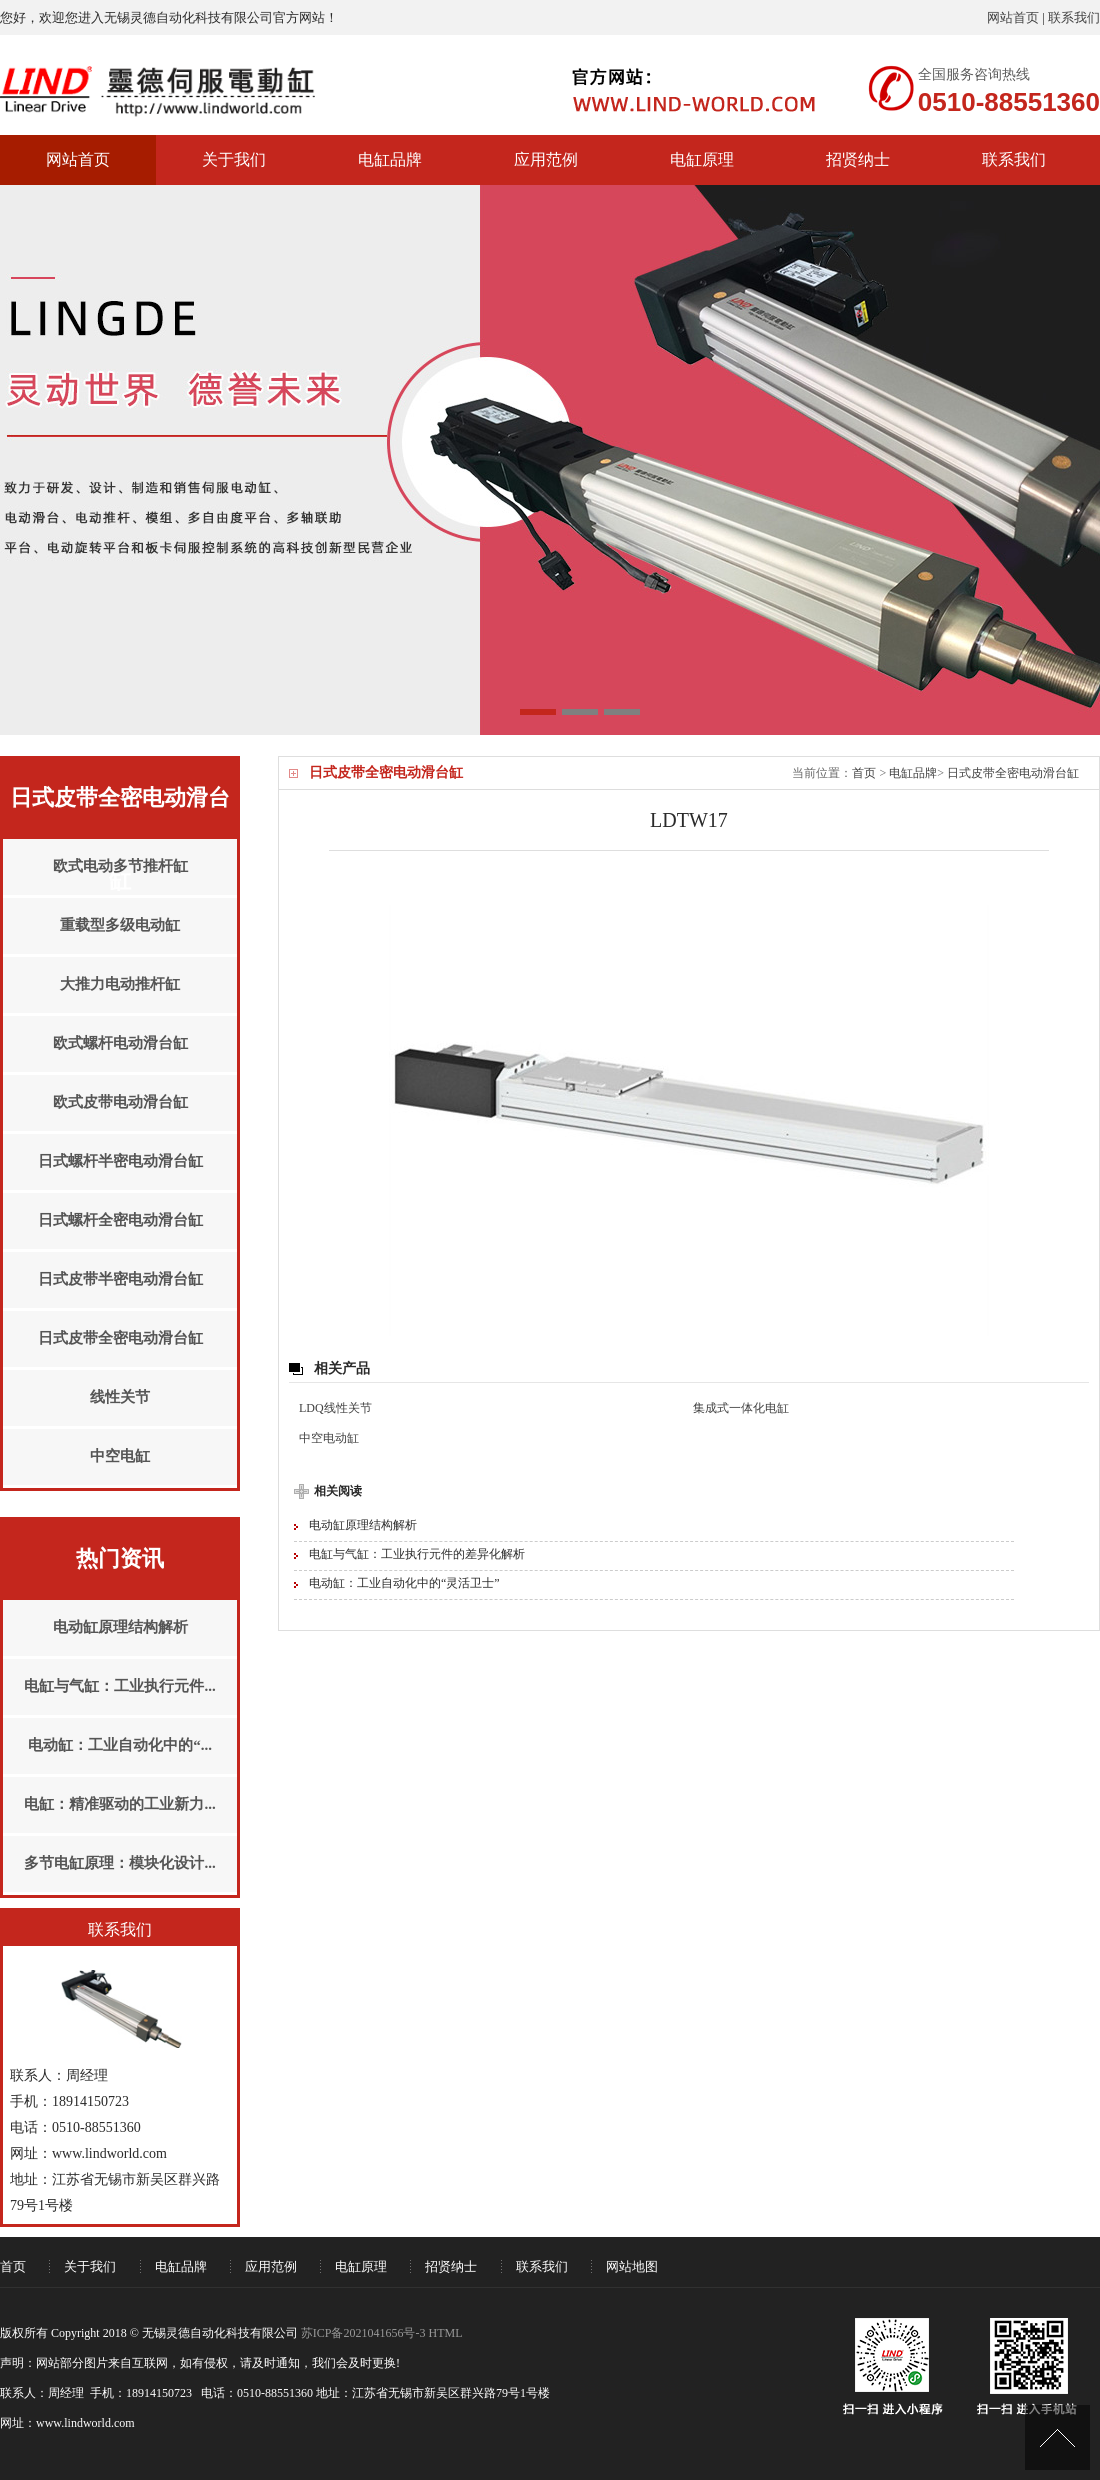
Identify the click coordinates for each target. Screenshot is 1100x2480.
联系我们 (1074, 17)
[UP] (1057, 2437)
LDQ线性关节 (335, 1408)
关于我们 (234, 159)
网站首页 (1013, 17)
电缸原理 (702, 159)
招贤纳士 (858, 159)
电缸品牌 (390, 159)
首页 (864, 773)
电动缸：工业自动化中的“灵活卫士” (404, 1583)
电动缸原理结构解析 (363, 1525)
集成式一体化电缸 (741, 1408)
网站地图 (632, 2266)
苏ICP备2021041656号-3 (363, 2333)
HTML (445, 2333)
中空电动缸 (329, 1438)
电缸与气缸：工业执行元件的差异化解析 (417, 1554)
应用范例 (546, 159)
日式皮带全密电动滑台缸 (1013, 773)
